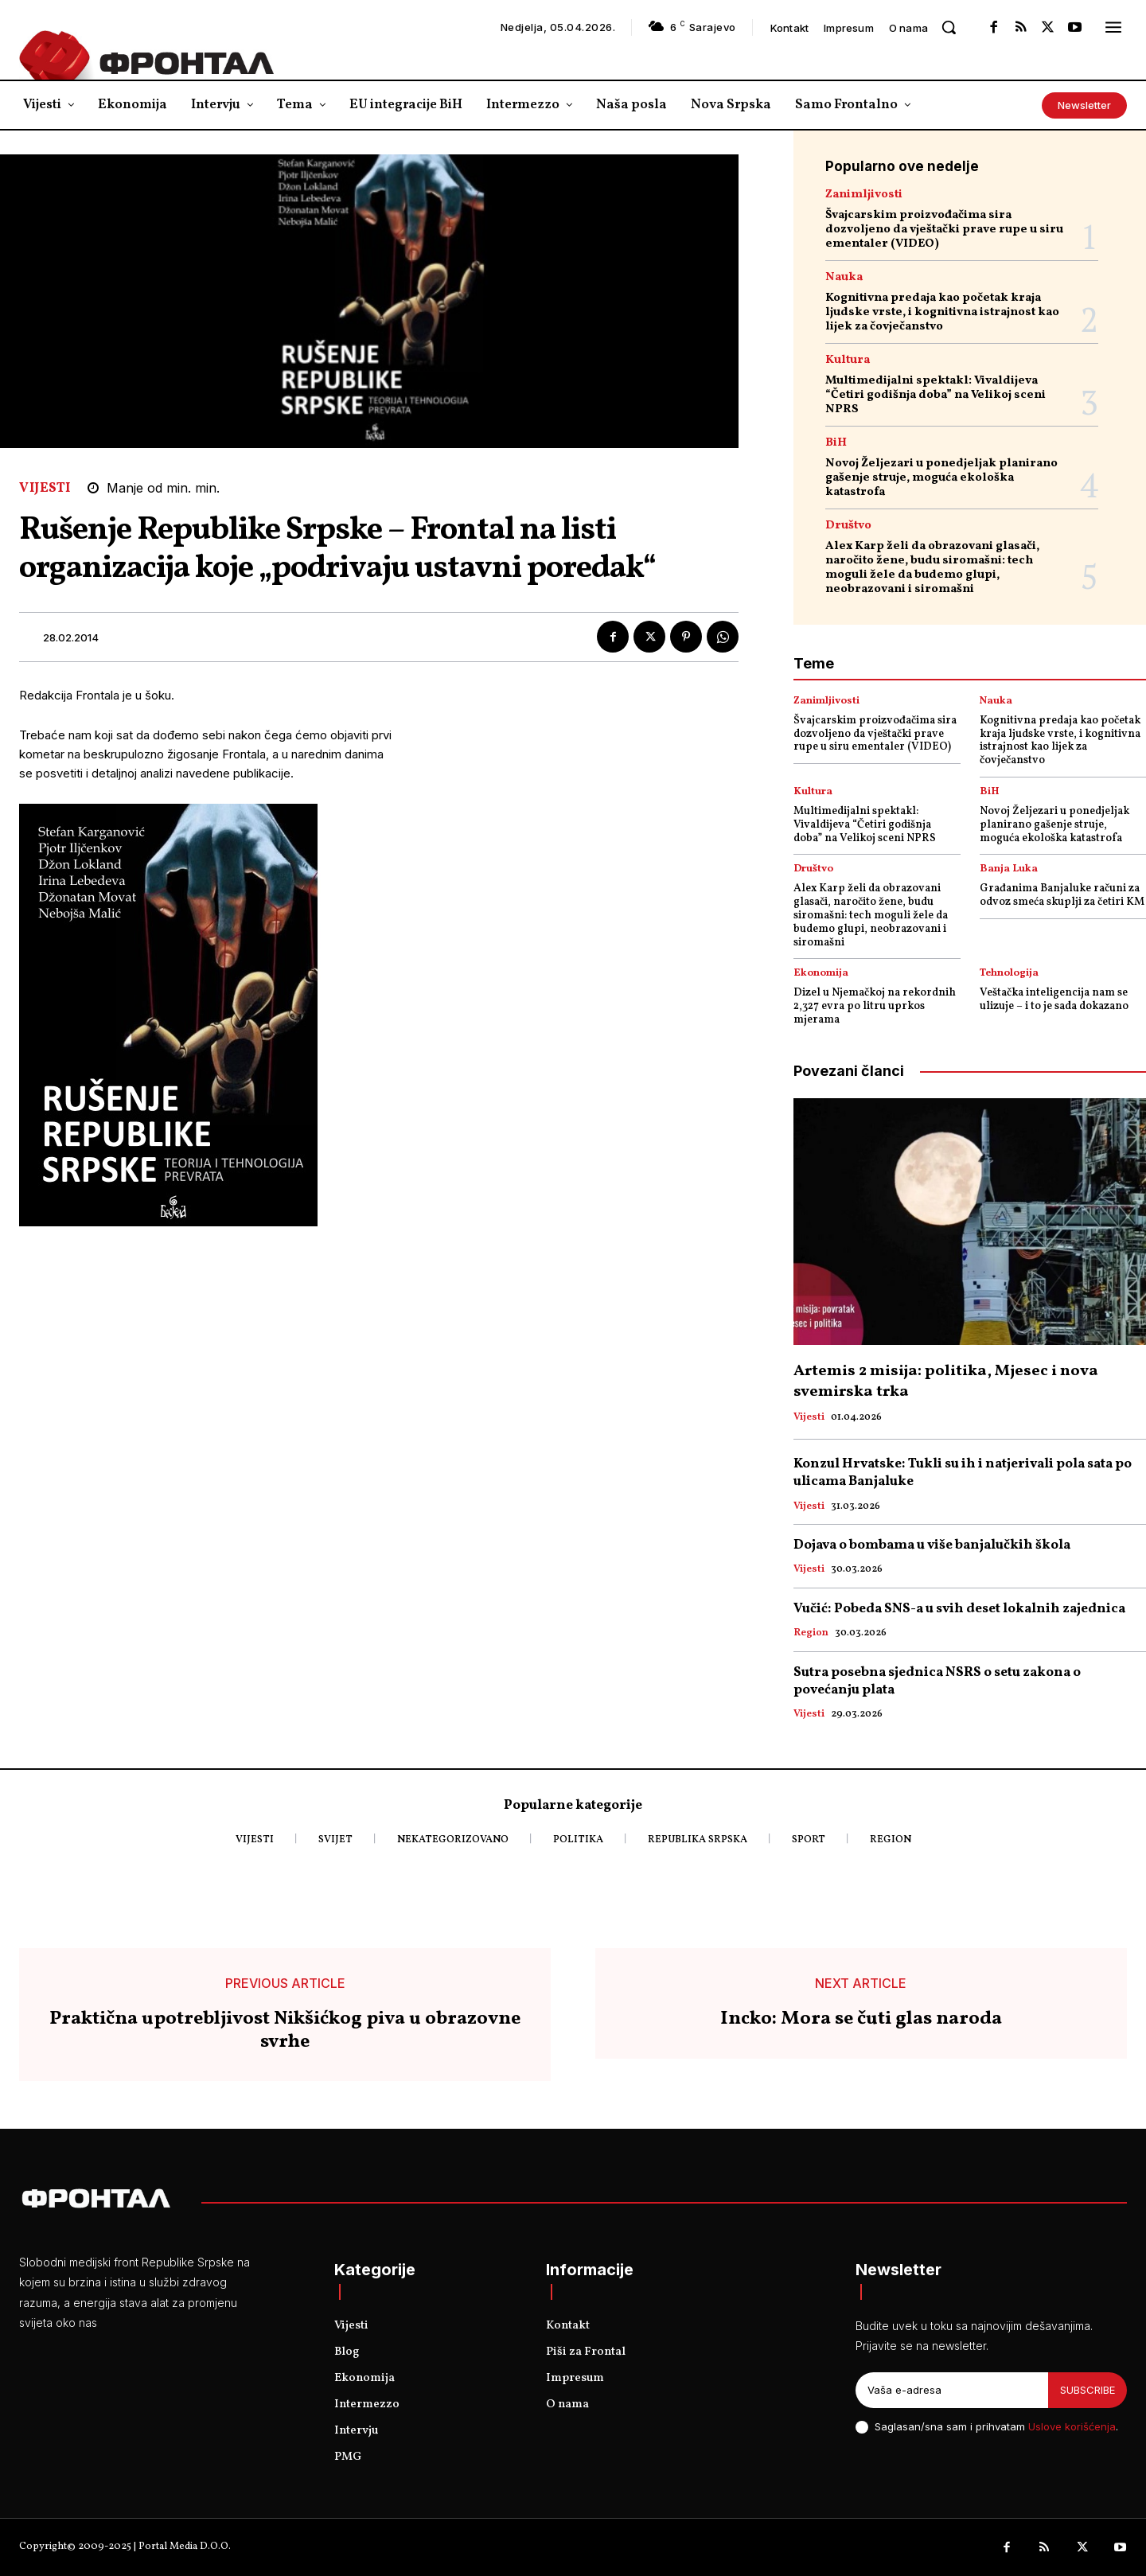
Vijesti (45, 488)
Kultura (847, 360)
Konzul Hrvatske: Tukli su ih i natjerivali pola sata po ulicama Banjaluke (962, 1473)
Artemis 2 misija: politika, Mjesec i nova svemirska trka (945, 1381)
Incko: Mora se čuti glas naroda (861, 2019)
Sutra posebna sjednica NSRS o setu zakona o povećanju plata (937, 1681)
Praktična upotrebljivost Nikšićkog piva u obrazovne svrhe (284, 2031)
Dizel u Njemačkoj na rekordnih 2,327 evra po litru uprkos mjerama (874, 1006)
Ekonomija (820, 973)
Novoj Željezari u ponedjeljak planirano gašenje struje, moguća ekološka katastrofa (941, 478)
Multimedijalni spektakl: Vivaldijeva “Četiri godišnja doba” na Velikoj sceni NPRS (935, 395)
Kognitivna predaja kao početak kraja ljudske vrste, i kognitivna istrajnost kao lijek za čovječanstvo (942, 312)
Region (810, 1633)
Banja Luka (1009, 869)
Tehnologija (1009, 973)
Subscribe (1087, 2389)
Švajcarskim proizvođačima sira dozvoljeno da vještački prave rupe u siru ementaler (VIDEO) (944, 229)
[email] (952, 2390)
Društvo (848, 526)
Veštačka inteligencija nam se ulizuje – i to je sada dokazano (1054, 999)
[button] (949, 27)
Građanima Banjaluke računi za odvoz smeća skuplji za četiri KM (1062, 895)
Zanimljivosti (863, 195)
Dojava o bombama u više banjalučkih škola (931, 1545)
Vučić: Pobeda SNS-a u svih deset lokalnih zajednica (959, 1609)
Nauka (844, 277)
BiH (836, 443)
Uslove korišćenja (1072, 2426)
